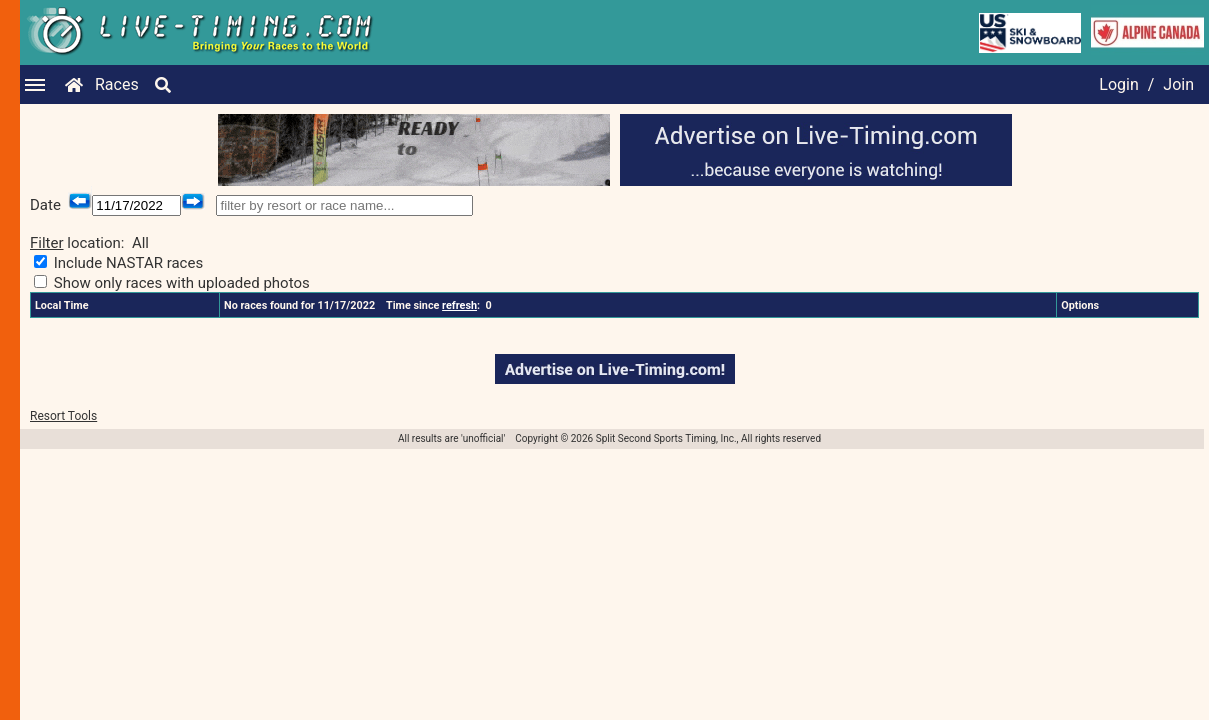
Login (1118, 84)
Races (117, 84)
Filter (47, 243)
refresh (459, 305)
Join (1178, 84)
